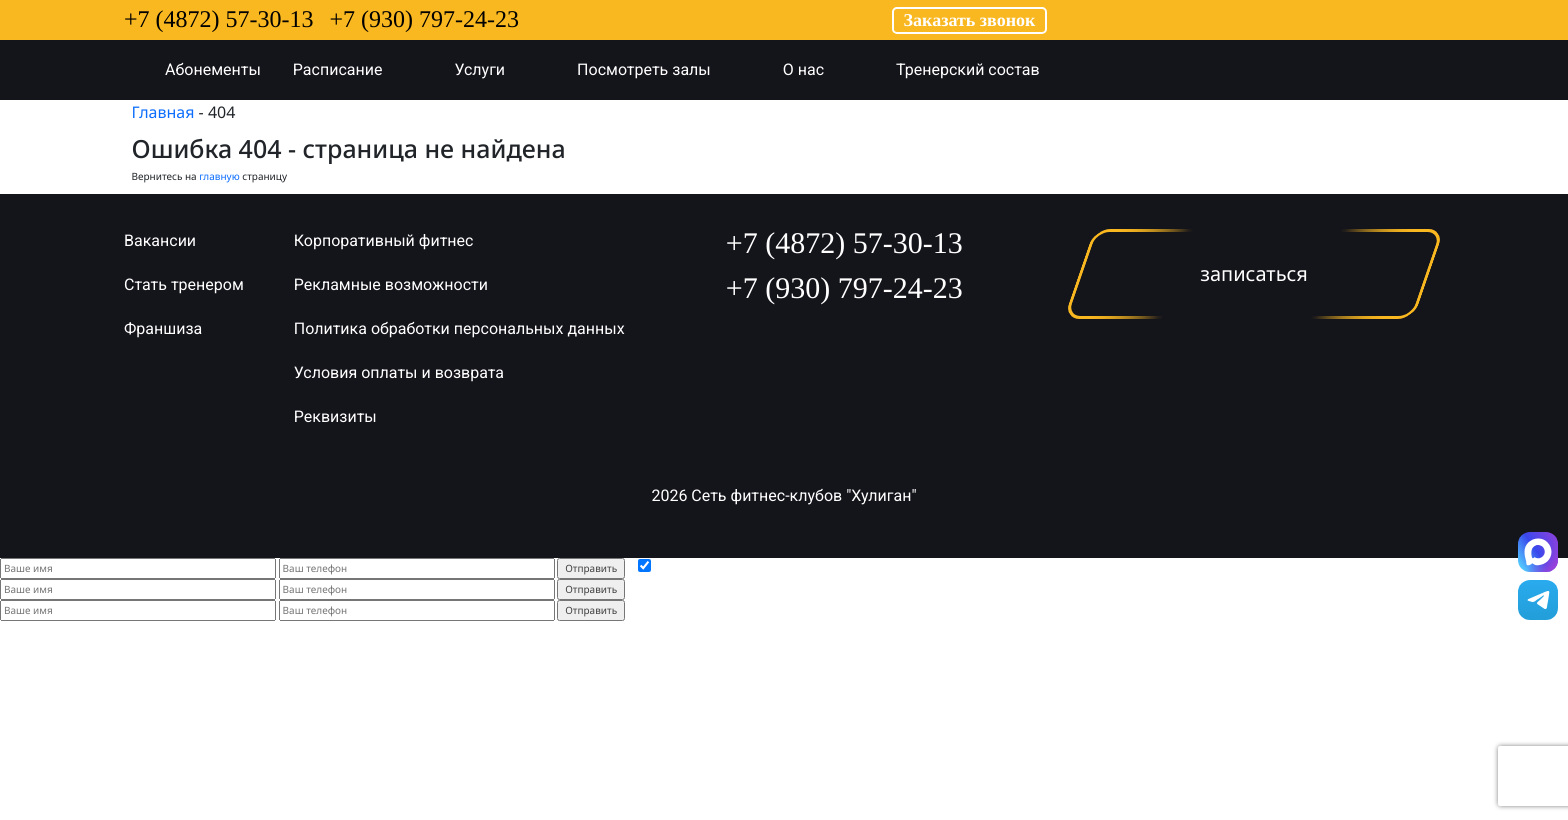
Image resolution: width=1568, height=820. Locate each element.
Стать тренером (184, 284)
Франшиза (163, 328)
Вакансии (160, 240)
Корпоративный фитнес (384, 240)
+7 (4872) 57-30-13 (219, 20)
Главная (163, 112)
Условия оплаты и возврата (399, 372)
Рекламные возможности (391, 284)
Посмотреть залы (664, 70)
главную (219, 176)
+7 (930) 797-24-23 (425, 20)
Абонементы (213, 69)
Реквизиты (335, 416)
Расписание (358, 70)
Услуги (499, 70)
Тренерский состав (988, 70)
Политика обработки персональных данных (459, 328)
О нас (823, 70)
